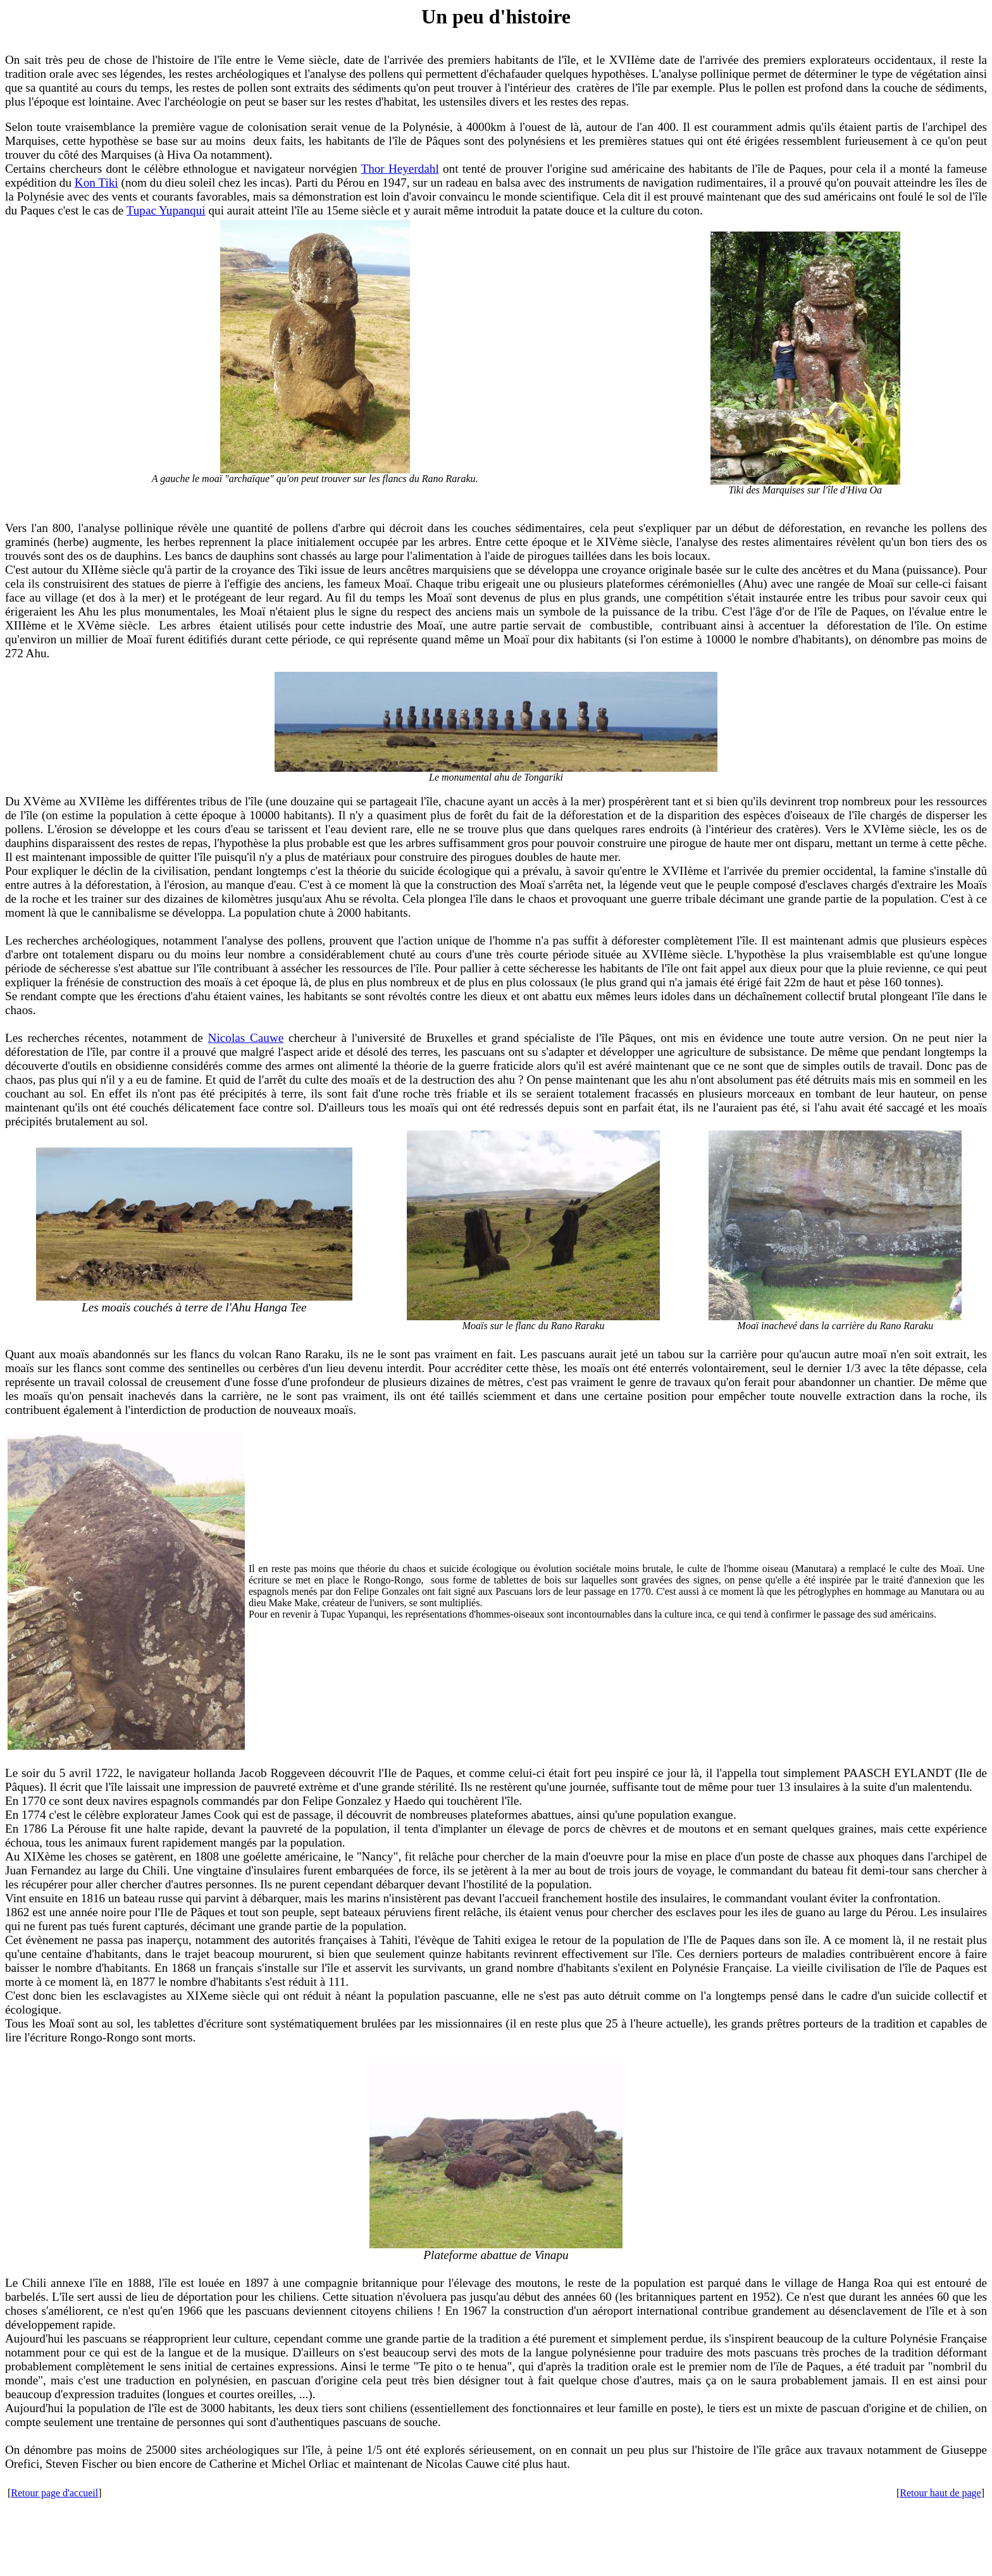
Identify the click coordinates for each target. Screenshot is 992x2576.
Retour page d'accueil (54, 2492)
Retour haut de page (940, 2492)
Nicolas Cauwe (246, 1037)
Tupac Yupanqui (166, 210)
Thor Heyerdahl (399, 168)
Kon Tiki (96, 182)
